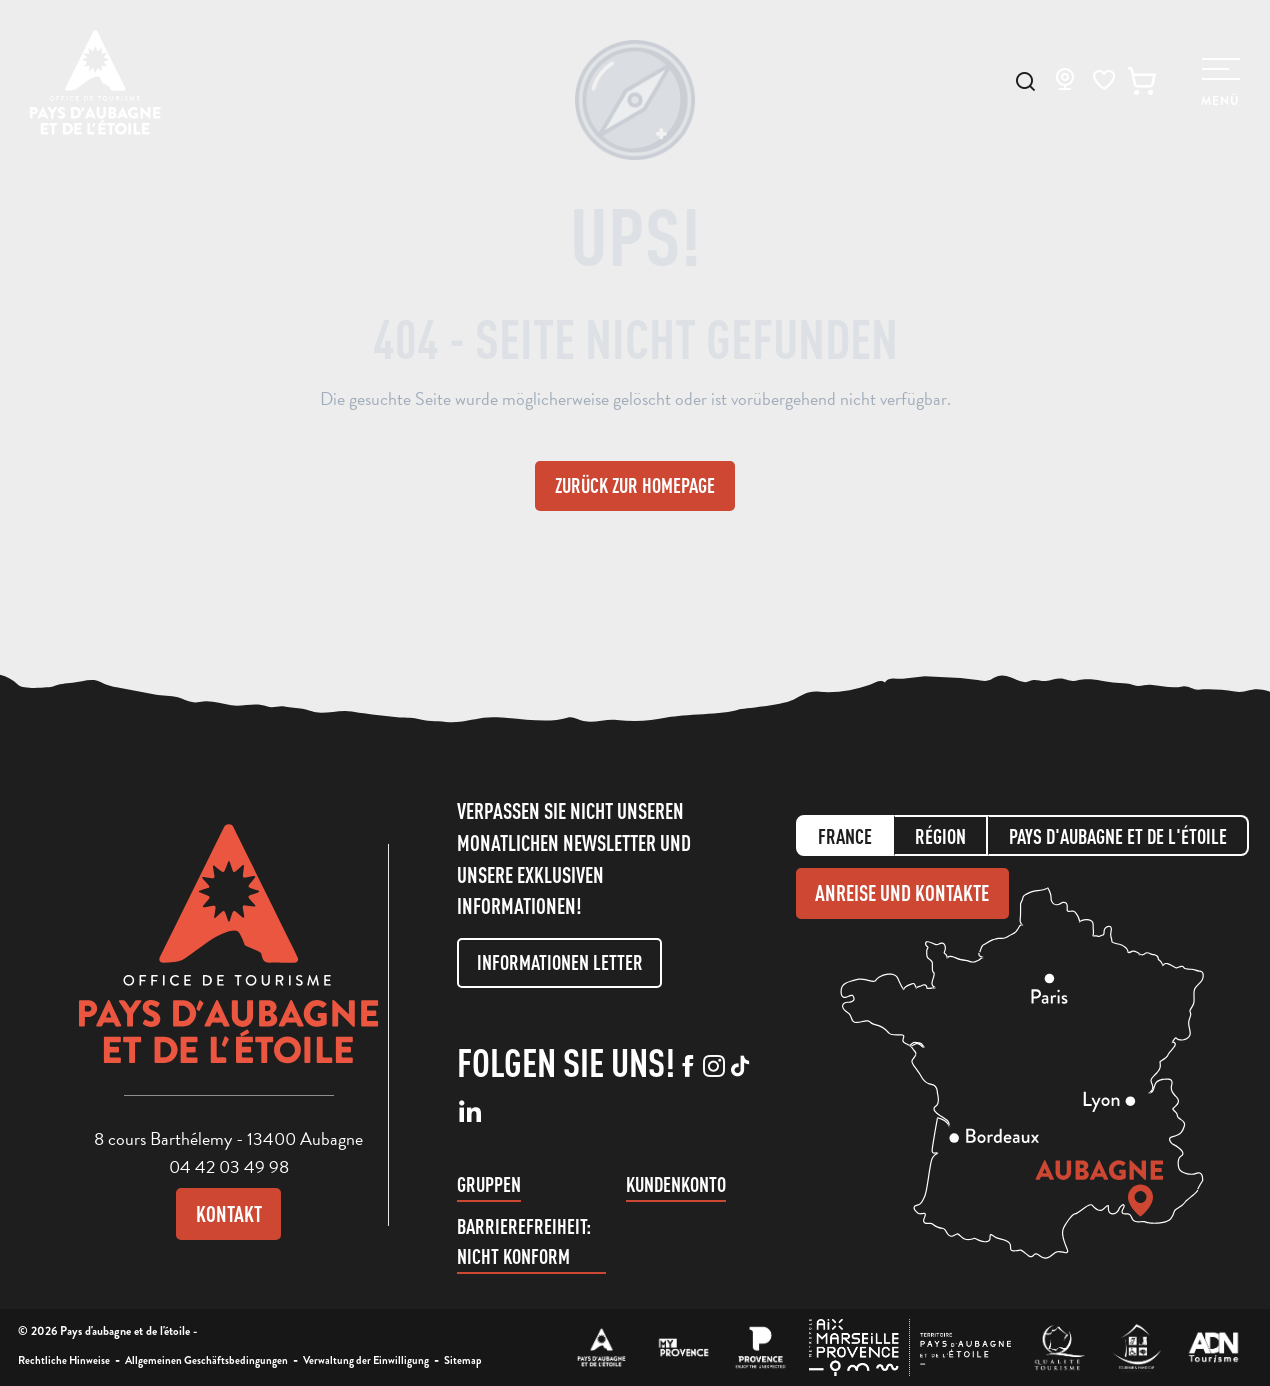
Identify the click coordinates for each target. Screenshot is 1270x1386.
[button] (1025, 81)
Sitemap (463, 1360)
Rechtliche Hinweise (64, 1360)
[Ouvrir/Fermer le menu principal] (1220, 83)
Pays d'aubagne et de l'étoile (1118, 836)
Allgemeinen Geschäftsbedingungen (206, 1360)
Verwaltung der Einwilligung (366, 1360)
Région (940, 836)
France (845, 836)
